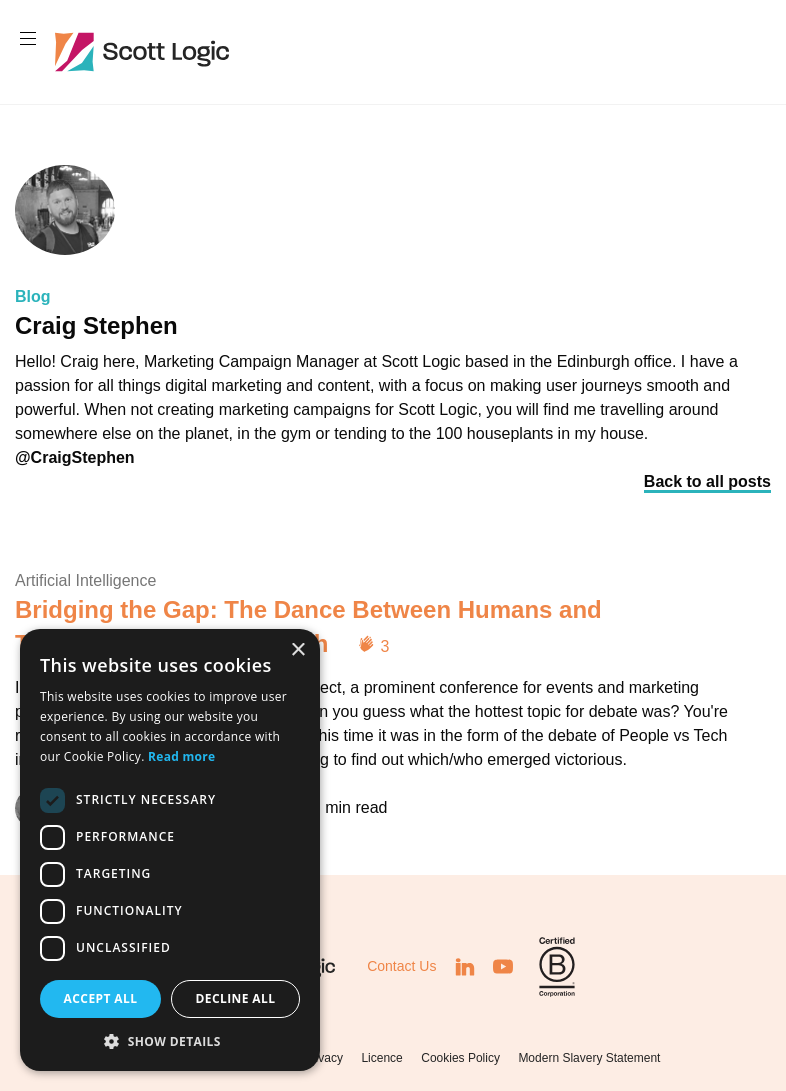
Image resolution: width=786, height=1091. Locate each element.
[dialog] (170, 850)
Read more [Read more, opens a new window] (181, 756)
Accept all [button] (101, 998)
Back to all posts (707, 481)
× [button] (297, 650)
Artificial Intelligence (85, 580)
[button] (170, 1041)
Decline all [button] (236, 998)
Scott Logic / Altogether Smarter (146, 52)
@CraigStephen (75, 457)
